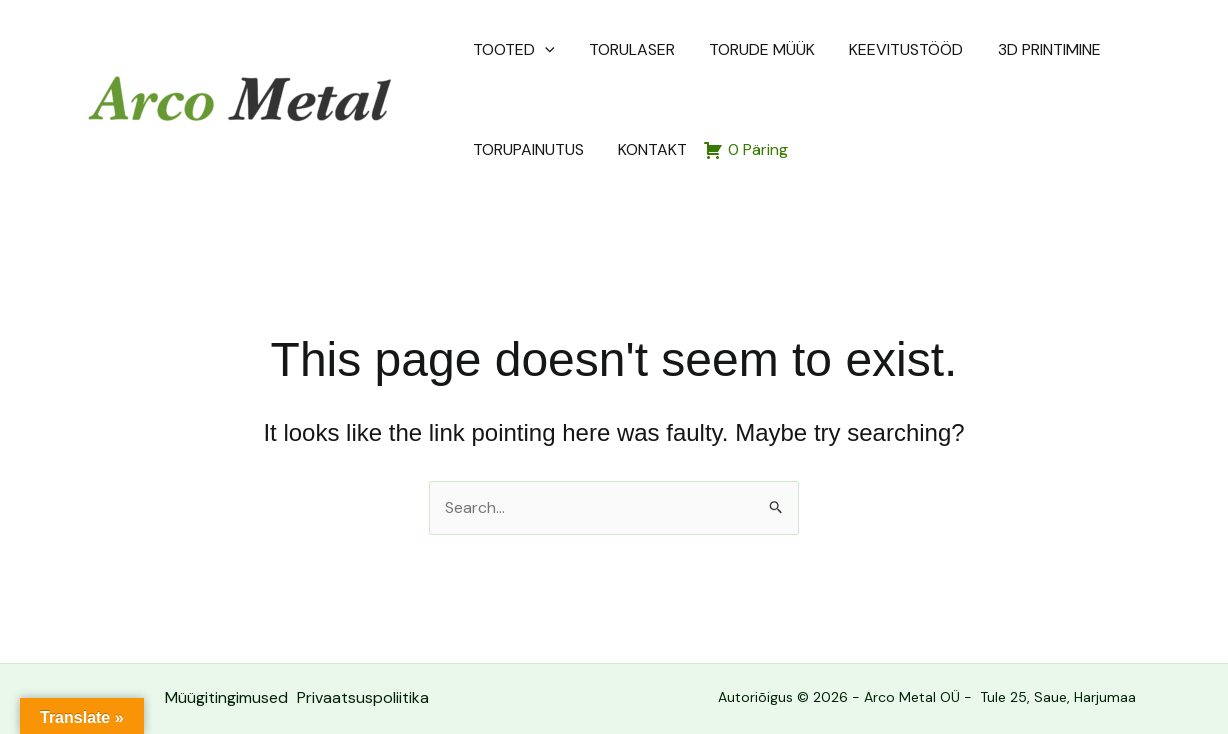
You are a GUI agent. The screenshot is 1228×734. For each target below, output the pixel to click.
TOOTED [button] (511, 50)
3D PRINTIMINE (977, 49)
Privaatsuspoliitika (363, 697)
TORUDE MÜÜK (725, 49)
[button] (542, 50)
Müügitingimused (225, 697)
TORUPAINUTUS (1101, 49)
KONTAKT (504, 149)
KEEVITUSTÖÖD (852, 49)
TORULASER (612, 49)
